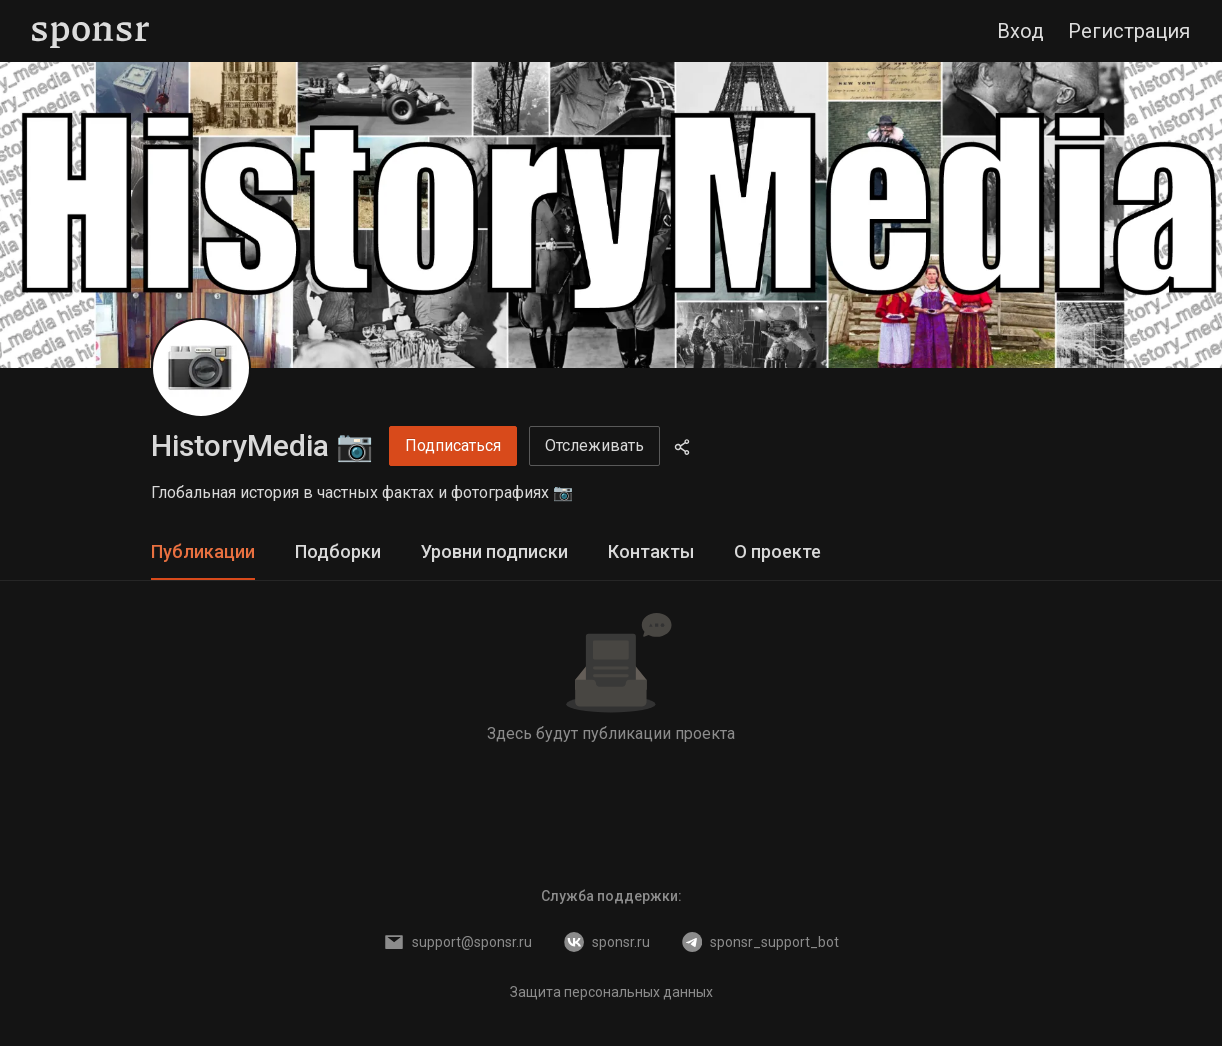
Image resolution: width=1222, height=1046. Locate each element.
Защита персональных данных (611, 992)
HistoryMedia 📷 (262, 445)
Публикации (203, 551)
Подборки (338, 551)
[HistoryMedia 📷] (201, 368)
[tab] (203, 552)
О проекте (777, 551)
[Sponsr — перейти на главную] (90, 31)
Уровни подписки (494, 551)
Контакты (651, 551)
